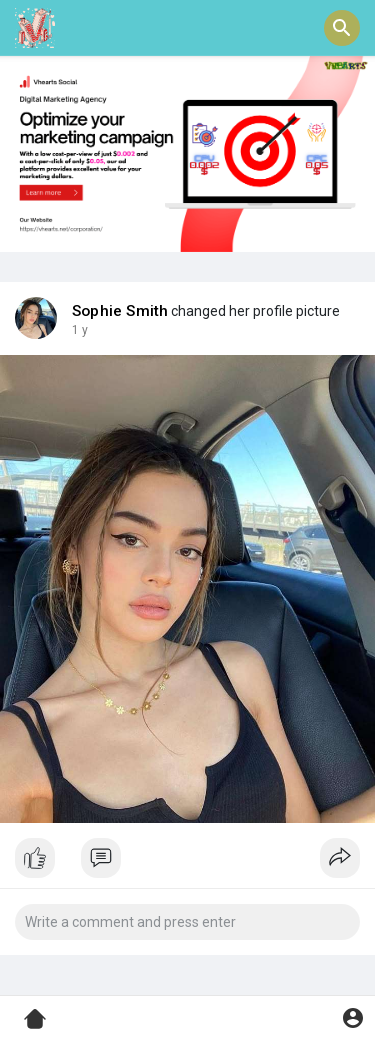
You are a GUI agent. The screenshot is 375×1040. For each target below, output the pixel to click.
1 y (80, 330)
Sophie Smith (120, 311)
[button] (342, 28)
